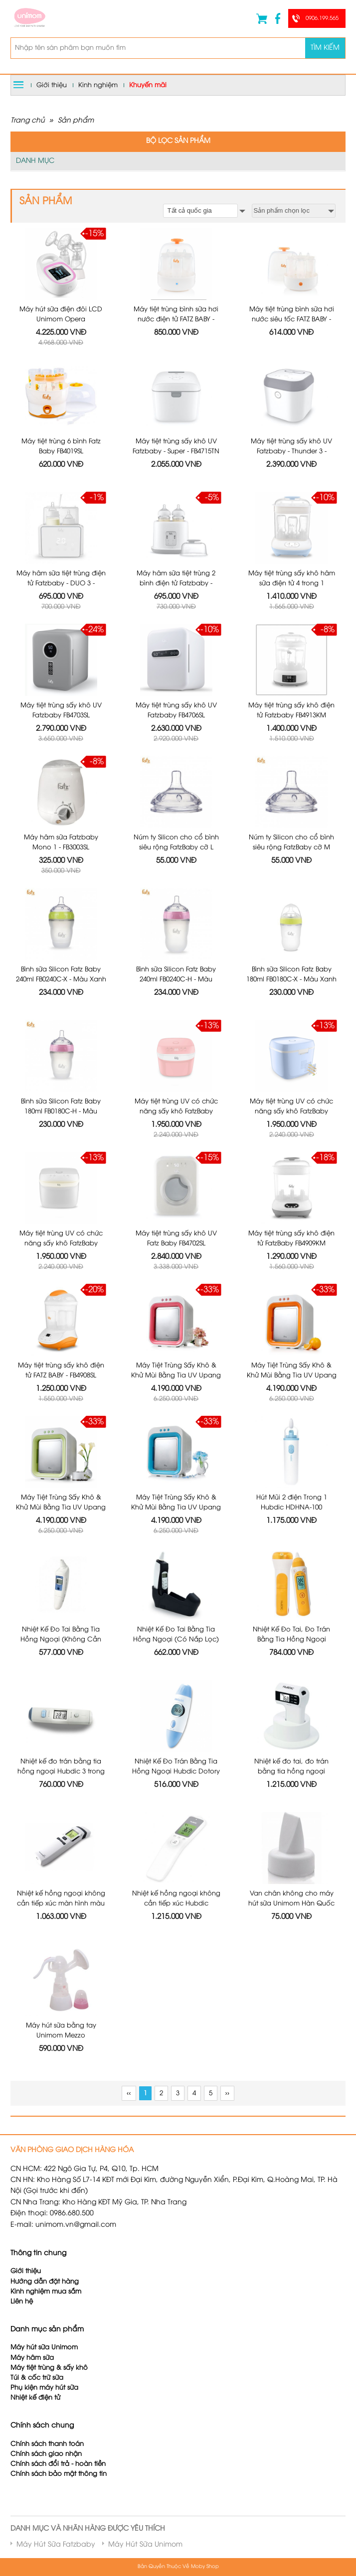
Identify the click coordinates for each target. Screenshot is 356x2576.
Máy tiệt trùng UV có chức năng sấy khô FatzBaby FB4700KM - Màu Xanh (291, 1111)
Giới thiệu (51, 85)
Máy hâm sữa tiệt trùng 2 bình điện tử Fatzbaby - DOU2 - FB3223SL (176, 583)
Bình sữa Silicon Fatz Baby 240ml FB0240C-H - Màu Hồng (176, 979)
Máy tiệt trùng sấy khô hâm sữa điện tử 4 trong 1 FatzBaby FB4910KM (291, 583)
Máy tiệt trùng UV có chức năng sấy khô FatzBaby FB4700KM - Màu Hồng (176, 1111)
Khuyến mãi (148, 85)
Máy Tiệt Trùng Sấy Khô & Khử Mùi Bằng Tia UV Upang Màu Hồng (176, 1375)
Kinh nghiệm (98, 85)
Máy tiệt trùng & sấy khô (49, 2368)
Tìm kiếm (325, 48)
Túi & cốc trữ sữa (36, 2378)
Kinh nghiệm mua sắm (45, 2292)
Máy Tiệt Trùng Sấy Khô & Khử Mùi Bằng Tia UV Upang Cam (292, 1375)
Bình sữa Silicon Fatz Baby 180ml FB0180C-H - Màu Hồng (61, 1111)
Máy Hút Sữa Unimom (145, 2545)
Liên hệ (21, 2302)
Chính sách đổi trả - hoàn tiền (58, 2464)
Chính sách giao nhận (46, 2454)
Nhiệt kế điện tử (36, 2398)
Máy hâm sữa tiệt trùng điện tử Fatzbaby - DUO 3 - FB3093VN (61, 583)
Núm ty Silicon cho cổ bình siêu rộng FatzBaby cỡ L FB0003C (176, 847)
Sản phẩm (76, 121)
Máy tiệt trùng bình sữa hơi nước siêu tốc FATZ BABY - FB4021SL (291, 319)
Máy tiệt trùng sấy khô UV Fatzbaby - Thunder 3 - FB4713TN (291, 451)
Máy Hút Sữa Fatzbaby (55, 2545)
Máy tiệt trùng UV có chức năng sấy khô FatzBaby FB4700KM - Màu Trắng (61, 1243)
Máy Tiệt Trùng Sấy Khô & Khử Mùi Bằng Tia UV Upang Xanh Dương (176, 1507)
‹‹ (129, 2093)
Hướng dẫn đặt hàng (44, 2282)
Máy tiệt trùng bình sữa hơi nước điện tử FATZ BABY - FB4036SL (176, 319)
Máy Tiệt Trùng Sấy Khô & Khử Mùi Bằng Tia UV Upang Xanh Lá (61, 1507)
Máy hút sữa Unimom (44, 2347)
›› (227, 2093)
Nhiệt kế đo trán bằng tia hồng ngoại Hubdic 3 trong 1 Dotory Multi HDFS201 (61, 1771)
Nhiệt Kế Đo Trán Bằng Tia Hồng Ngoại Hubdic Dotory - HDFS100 (176, 1771)
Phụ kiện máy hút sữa (44, 2388)
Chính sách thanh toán (47, 2444)
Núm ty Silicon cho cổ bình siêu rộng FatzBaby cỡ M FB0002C (291, 847)
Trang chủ (27, 121)
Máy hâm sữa (32, 2358)
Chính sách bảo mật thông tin (58, 2474)
